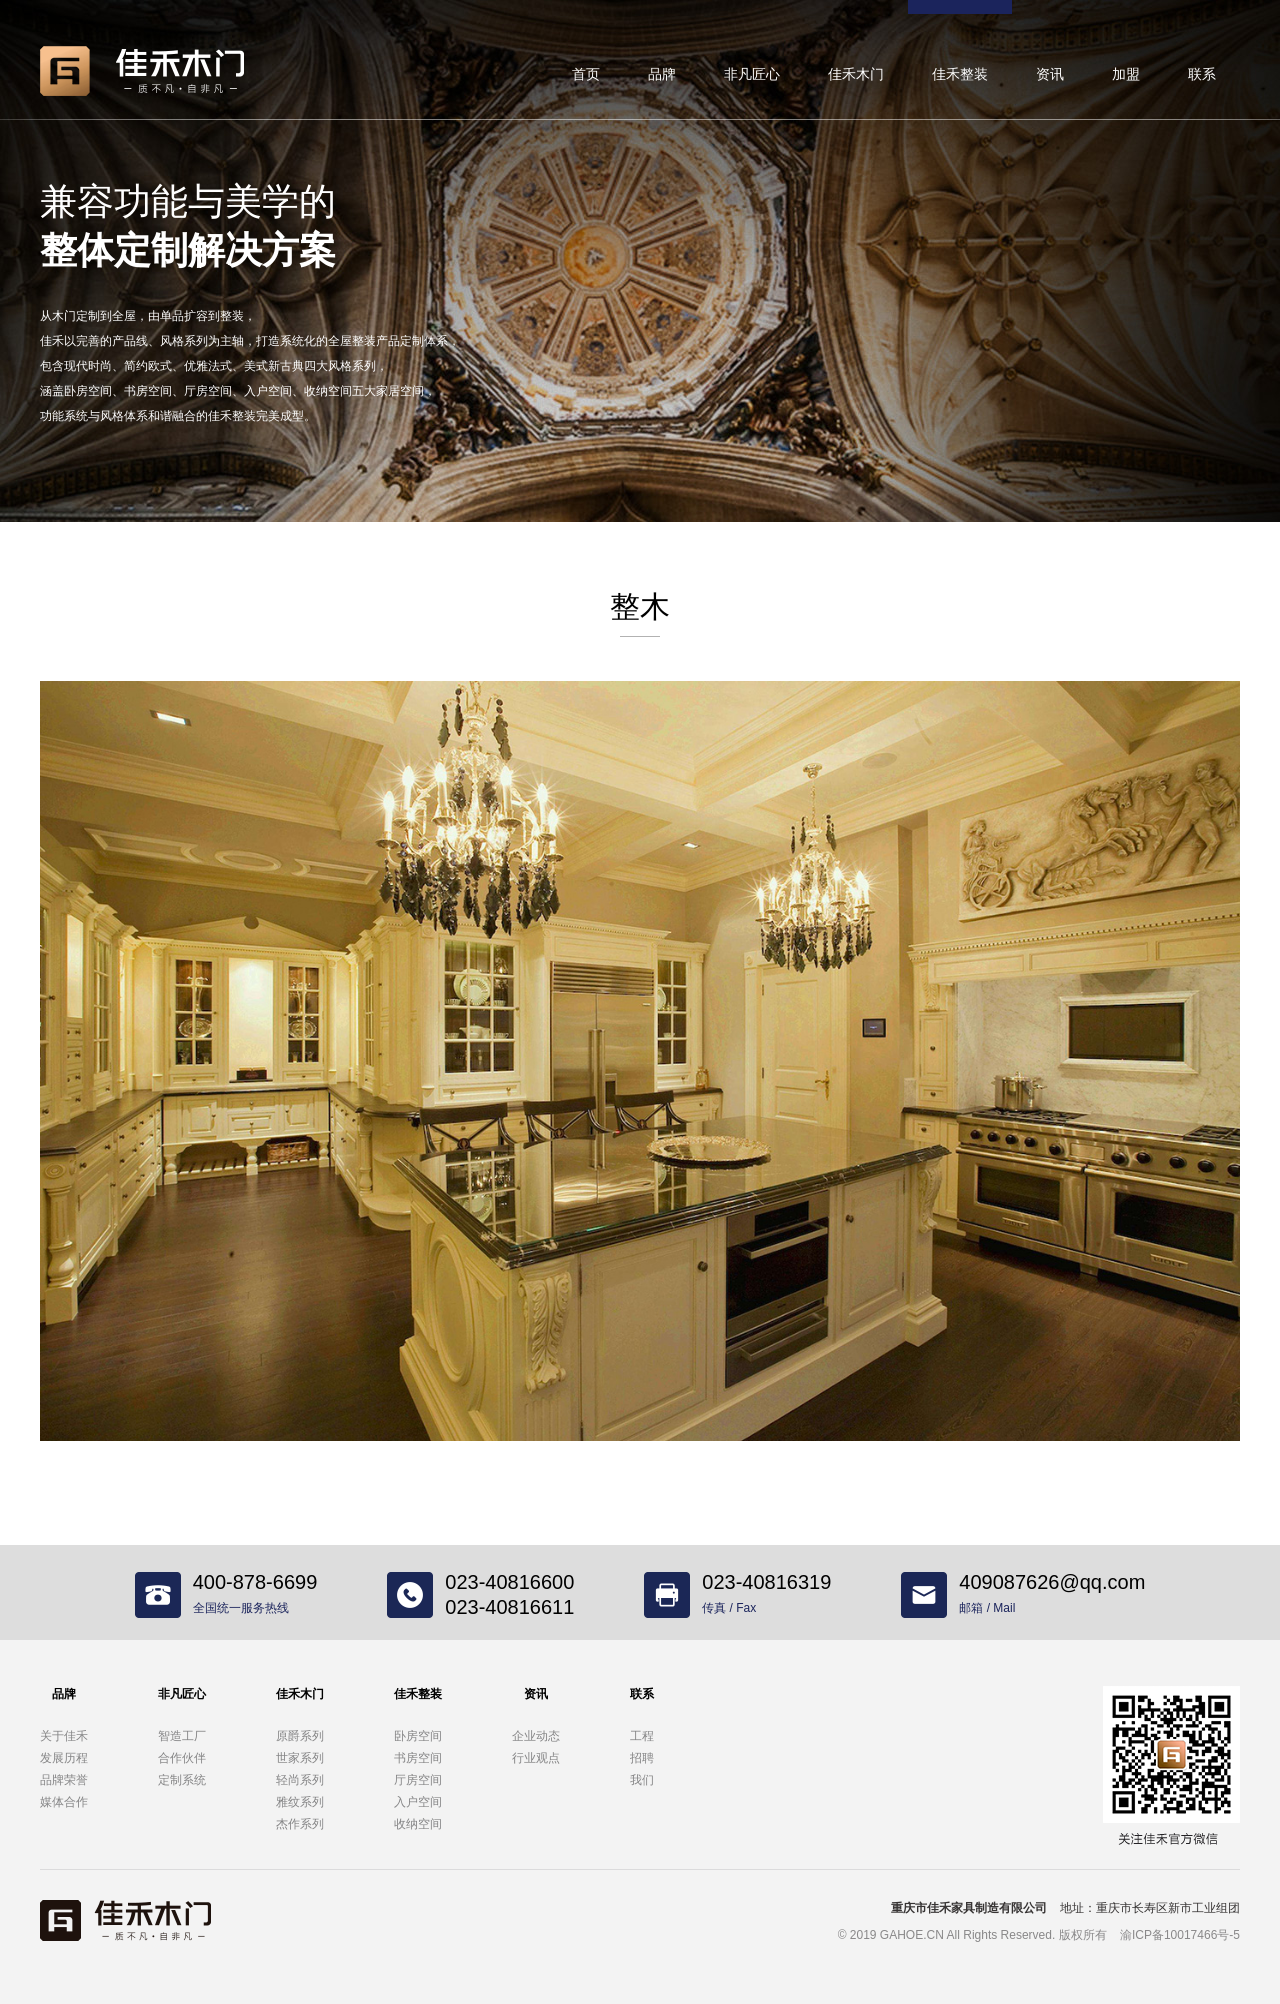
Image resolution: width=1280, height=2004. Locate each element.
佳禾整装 (960, 74)
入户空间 (418, 1802)
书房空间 (418, 1758)
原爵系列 (300, 1736)
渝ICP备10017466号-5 (1180, 1935)
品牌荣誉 (64, 1780)
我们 (642, 1780)
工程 (642, 1736)
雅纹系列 (300, 1802)
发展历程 (64, 1758)
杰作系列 (300, 1824)
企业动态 (536, 1736)
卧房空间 (418, 1736)
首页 (586, 74)
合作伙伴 (182, 1758)
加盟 (1126, 74)
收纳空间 (418, 1824)
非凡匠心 (752, 74)
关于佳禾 (64, 1736)
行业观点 (536, 1758)
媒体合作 (64, 1802)
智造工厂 (182, 1736)
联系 (1202, 74)
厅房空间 (418, 1780)
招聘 (642, 1758)
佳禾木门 (856, 74)
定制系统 (182, 1780)
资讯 (1050, 74)
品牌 (662, 74)
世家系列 (300, 1758)
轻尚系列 (300, 1780)
